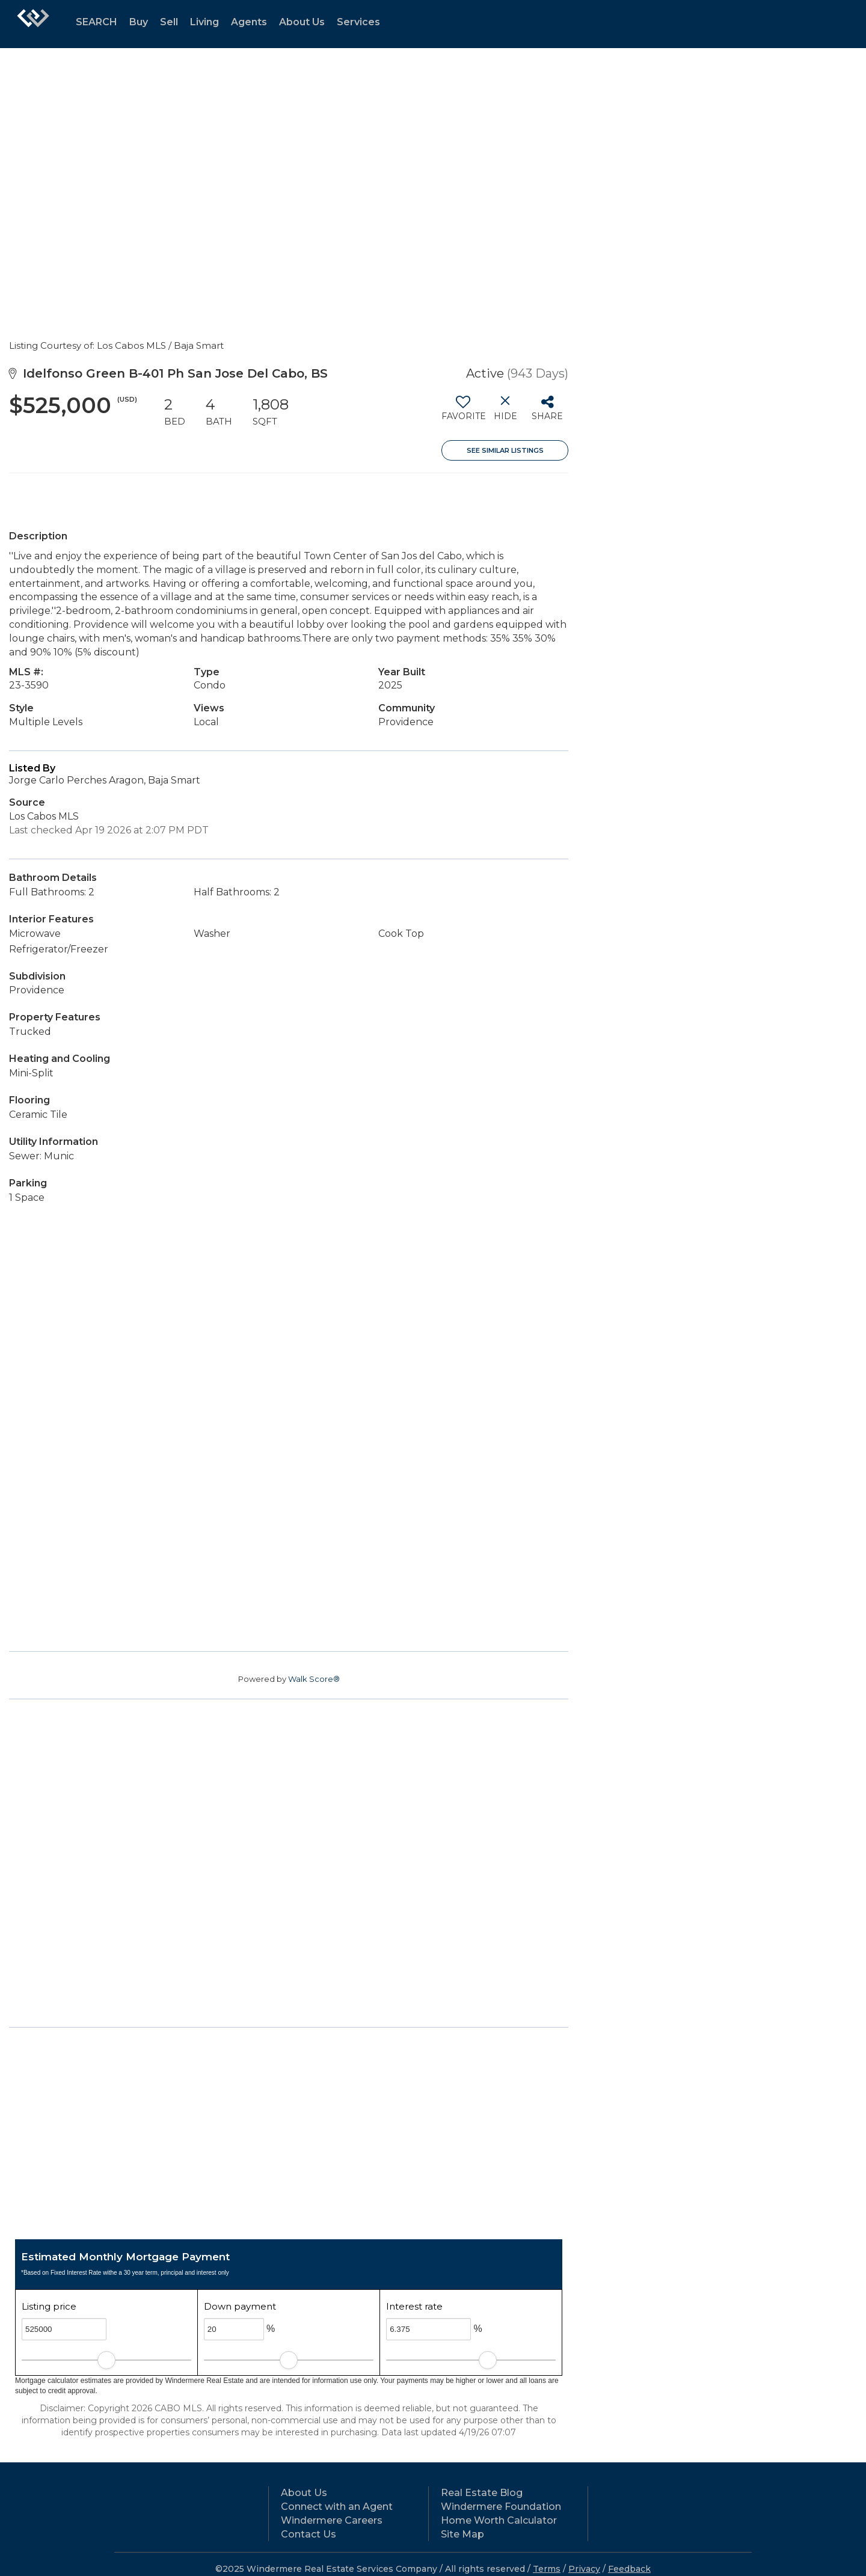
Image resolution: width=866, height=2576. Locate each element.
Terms (546, 2568)
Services (358, 22)
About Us (302, 22)
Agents (249, 22)
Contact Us (308, 2534)
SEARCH (96, 22)
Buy (138, 22)
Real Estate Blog (482, 2492)
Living (204, 22)
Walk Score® (314, 1679)
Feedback (629, 2568)
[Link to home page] (33, 24)
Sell (169, 22)
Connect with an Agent (337, 2506)
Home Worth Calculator (499, 2520)
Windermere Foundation (501, 2506)
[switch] (462, 412)
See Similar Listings (505, 450)
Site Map (462, 2534)
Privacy (584, 2568)
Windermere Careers (331, 2520)
